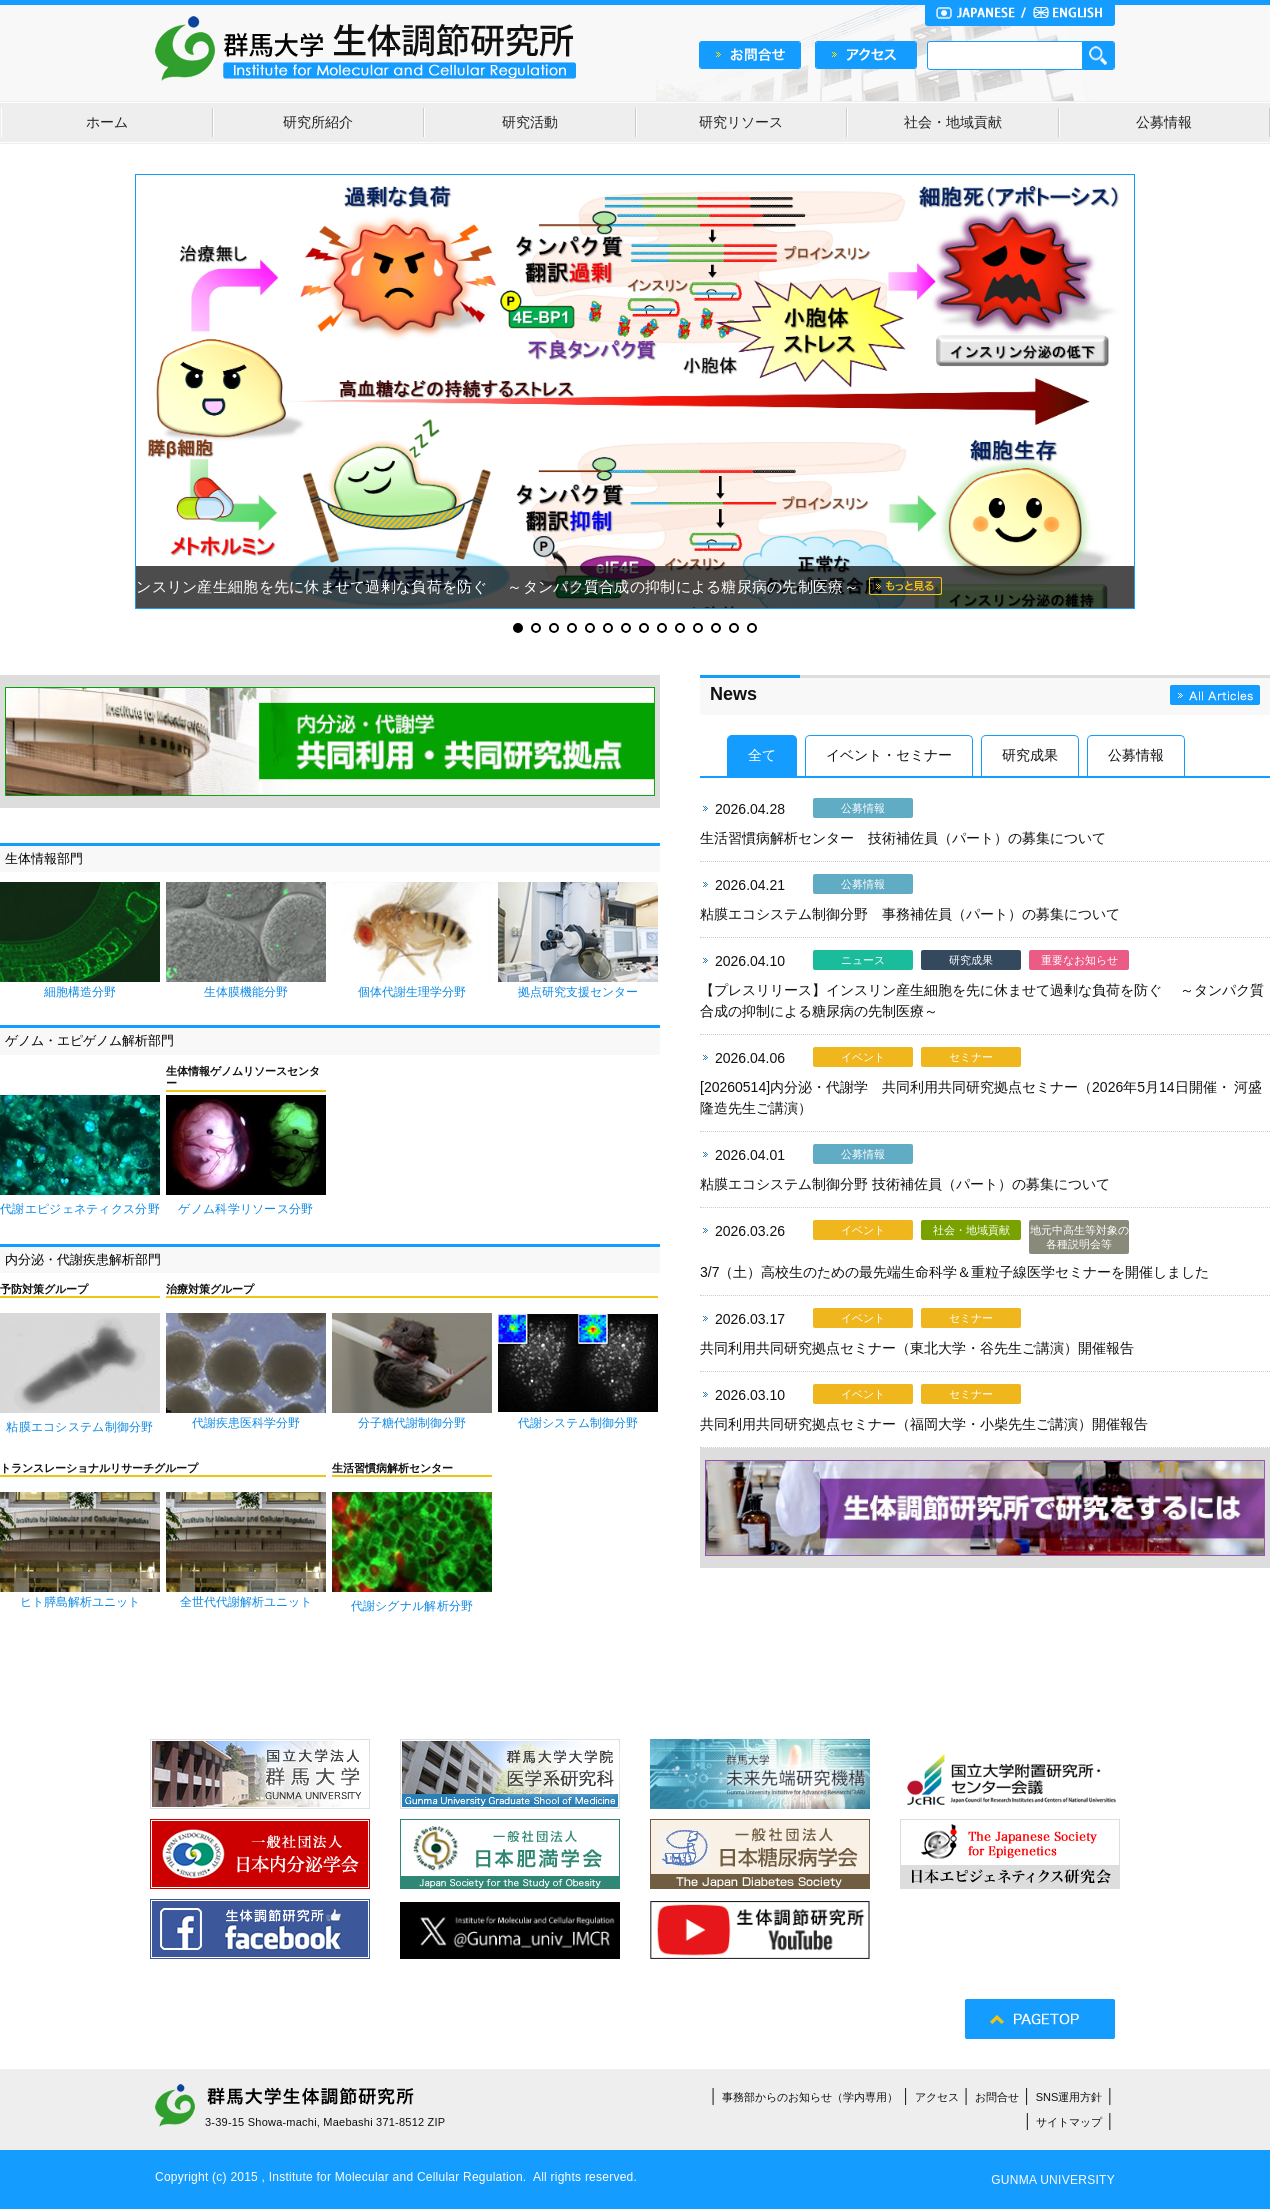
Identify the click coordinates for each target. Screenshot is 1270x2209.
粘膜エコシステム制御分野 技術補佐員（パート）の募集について (905, 1184)
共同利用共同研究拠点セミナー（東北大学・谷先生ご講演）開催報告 (917, 1348)
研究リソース (741, 122)
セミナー (971, 1057)
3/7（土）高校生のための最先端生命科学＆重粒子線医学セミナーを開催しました (954, 1272)
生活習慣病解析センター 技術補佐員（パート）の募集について (903, 838)
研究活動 (530, 122)
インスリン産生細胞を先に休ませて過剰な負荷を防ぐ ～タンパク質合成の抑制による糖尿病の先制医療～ (490, 586)
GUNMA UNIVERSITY (1053, 2180)
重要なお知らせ (1079, 960)
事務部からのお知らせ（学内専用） (810, 2097)
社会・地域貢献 (953, 122)
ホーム (107, 122)
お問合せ (997, 2097)
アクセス (937, 2097)
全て (762, 755)
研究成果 (1030, 755)
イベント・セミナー (889, 755)
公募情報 (1164, 122)
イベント (863, 1057)
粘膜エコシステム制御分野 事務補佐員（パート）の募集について (910, 914)
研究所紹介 (318, 122)
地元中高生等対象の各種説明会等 (1079, 1237)
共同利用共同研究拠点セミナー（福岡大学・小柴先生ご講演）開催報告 (924, 1424)
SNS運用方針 (1069, 2097)
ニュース (863, 960)
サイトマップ (1069, 2122)
